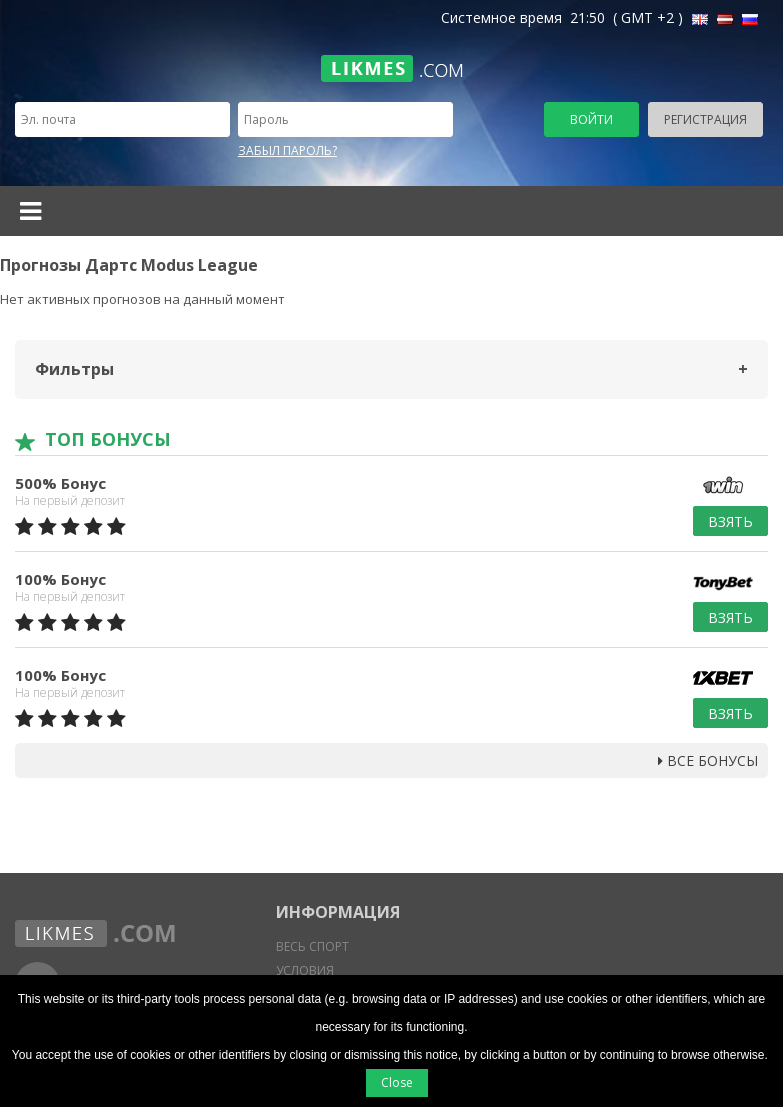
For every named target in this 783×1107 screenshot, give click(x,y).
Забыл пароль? (287, 150)
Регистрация (705, 119)
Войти (591, 119)
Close (397, 1082)
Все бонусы (708, 760)
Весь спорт (312, 946)
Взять (730, 521)
